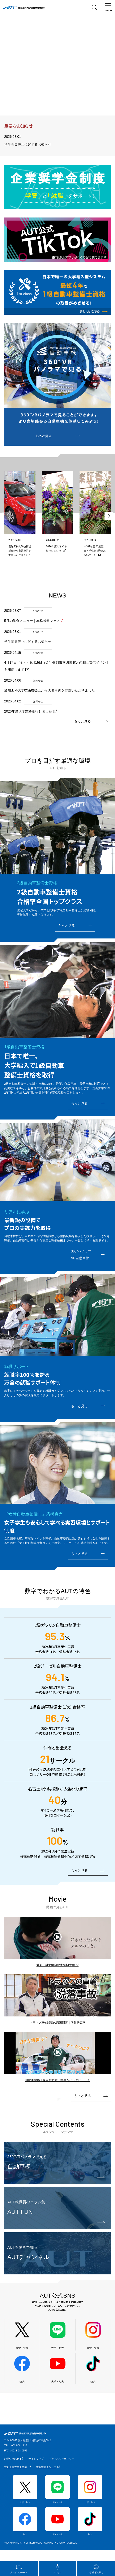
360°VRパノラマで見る (57, 2163)
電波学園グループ (46, 2467)
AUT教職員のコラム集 (57, 2209)
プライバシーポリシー (61, 2458)
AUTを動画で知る (57, 2254)
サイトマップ (36, 2458)
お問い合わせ (11, 2458)
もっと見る (82, 721)
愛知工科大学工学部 (15, 2467)
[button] (109, 516)
